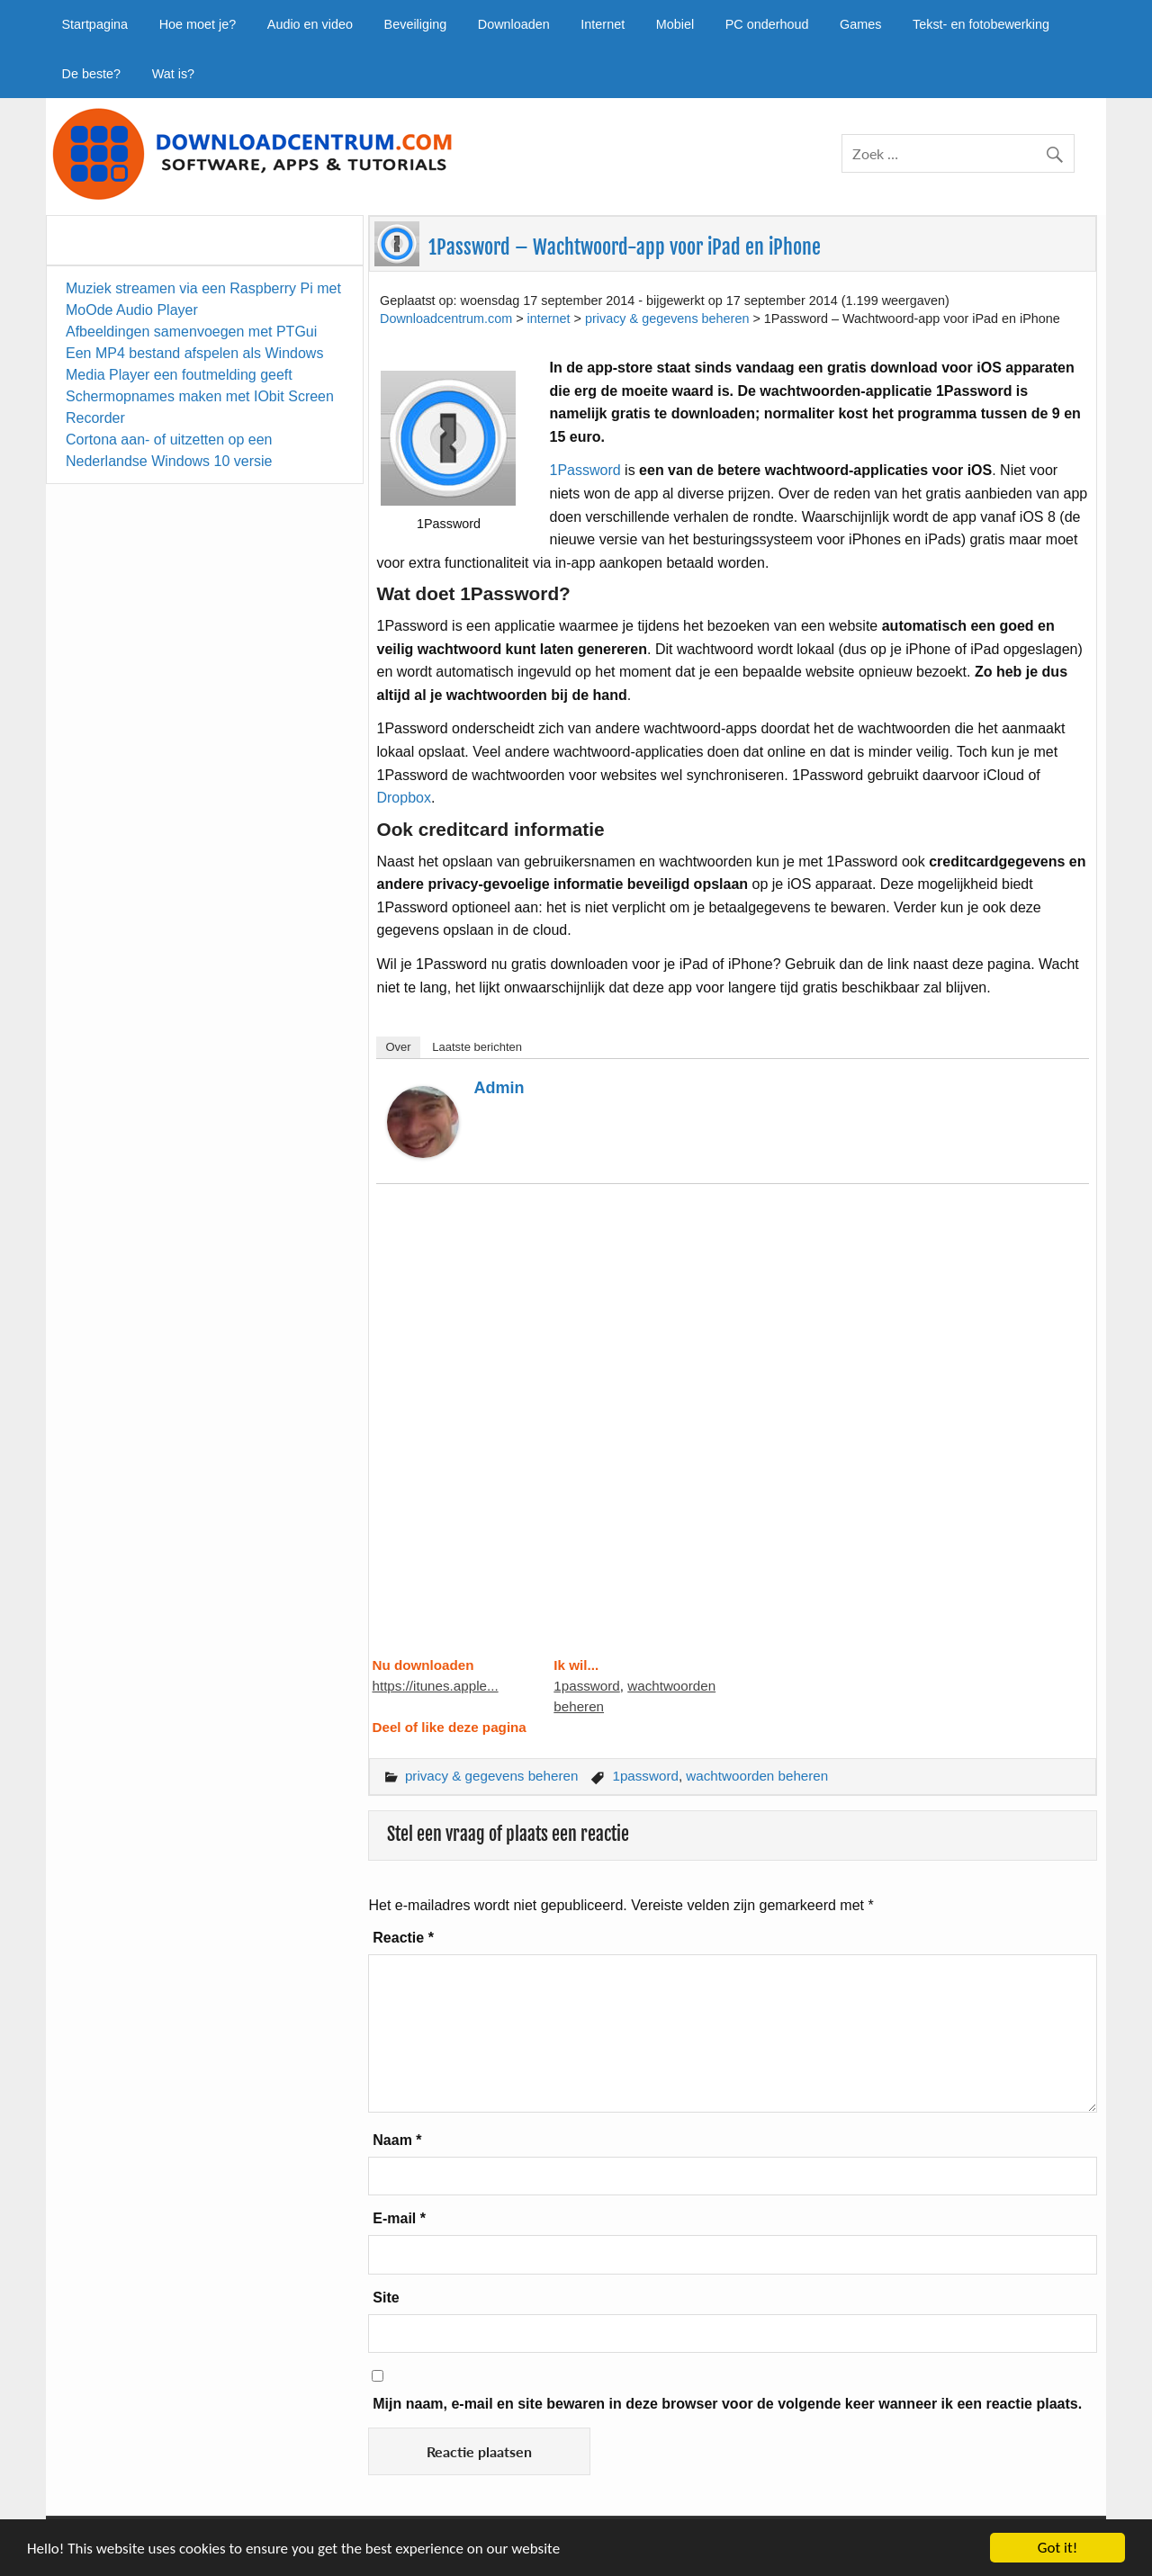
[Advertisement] (732, 1431)
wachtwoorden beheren (757, 1775)
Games (860, 24)
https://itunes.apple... (435, 1685)
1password (586, 1685)
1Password (587, 470)
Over (397, 1047)
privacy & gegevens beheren (492, 1775)
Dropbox (403, 797)
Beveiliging (415, 24)
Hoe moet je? (198, 24)
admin (498, 1088)
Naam (397, 2140)
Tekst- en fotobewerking (981, 24)
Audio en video (310, 24)
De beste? (91, 74)
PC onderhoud (767, 24)
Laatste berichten (477, 1047)
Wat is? (173, 74)
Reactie (403, 1937)
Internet (602, 24)
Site (386, 2297)
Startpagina (94, 24)
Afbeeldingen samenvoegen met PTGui (191, 331)
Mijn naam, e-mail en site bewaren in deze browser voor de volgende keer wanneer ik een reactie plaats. (727, 2403)
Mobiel (675, 24)
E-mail (399, 2218)
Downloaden (514, 24)
